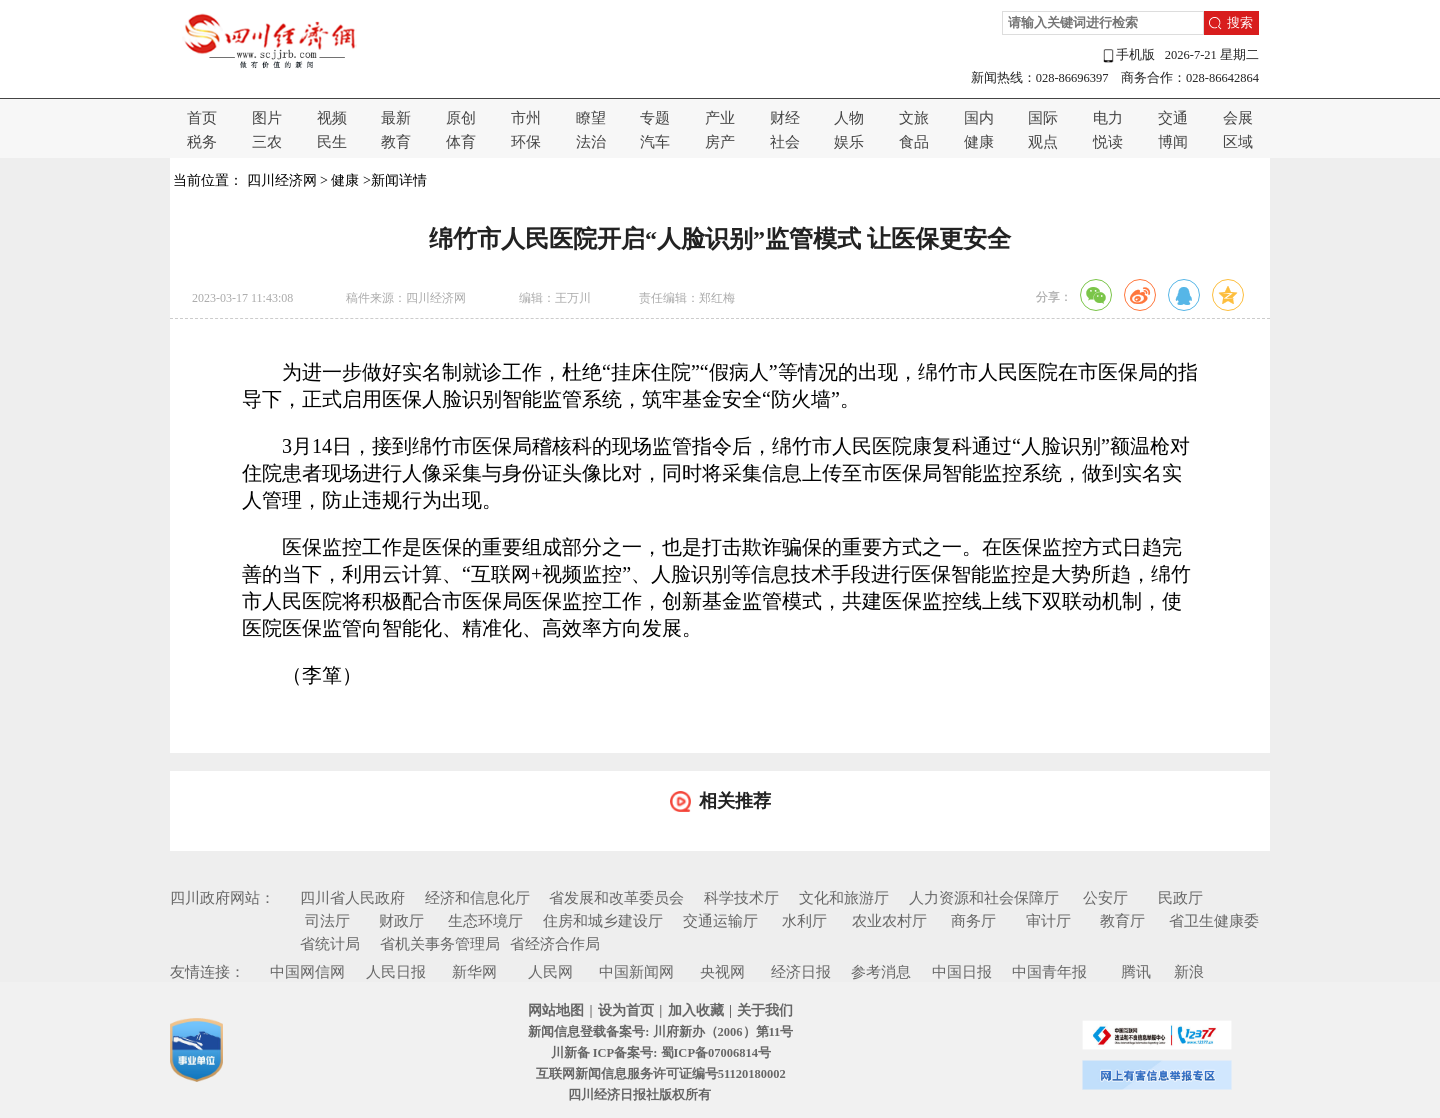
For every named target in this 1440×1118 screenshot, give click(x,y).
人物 (849, 118)
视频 (332, 118)
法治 (591, 142)
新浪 (1189, 972)
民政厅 (1180, 898)
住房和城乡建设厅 (603, 921)
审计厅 (1048, 921)
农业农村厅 (889, 921)
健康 (979, 142)
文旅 (914, 118)
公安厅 (1105, 898)
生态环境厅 (485, 921)
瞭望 (591, 118)
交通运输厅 (720, 921)
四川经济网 (282, 180)
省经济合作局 (555, 944)
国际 (1043, 118)
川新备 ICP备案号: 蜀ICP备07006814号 (661, 1053)
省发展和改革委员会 (616, 898)
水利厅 (804, 921)
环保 (526, 142)
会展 (1238, 118)
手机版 (1128, 55)
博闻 (1173, 142)
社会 (785, 142)
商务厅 (973, 921)
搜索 (1240, 23)
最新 (396, 118)
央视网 (722, 972)
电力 (1108, 118)
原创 (461, 118)
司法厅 (327, 921)
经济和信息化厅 (477, 898)
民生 (332, 142)
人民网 (550, 972)
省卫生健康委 (1214, 921)
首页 (202, 118)
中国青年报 (1049, 972)
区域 (1238, 142)
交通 (1173, 118)
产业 (720, 118)
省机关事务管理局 (440, 944)
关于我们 (765, 1010)
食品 (914, 142)
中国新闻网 (636, 972)
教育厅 (1122, 921)
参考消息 (881, 972)
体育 (461, 142)
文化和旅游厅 (844, 898)
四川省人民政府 (352, 898)
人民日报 (396, 972)
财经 (785, 118)
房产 (720, 142)
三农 (267, 142)
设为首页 (626, 1010)
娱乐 (849, 142)
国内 (979, 118)
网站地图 (556, 1010)
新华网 (474, 972)
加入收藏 (696, 1010)
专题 (655, 118)
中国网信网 (307, 972)
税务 (202, 142)
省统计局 (330, 944)
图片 (267, 118)
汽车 (655, 142)
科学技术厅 (741, 898)
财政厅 (401, 921)
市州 (526, 118)
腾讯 (1136, 972)
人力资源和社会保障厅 (984, 898)
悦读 (1108, 142)
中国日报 (962, 972)
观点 (1043, 142)
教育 (396, 142)
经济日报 (801, 972)
